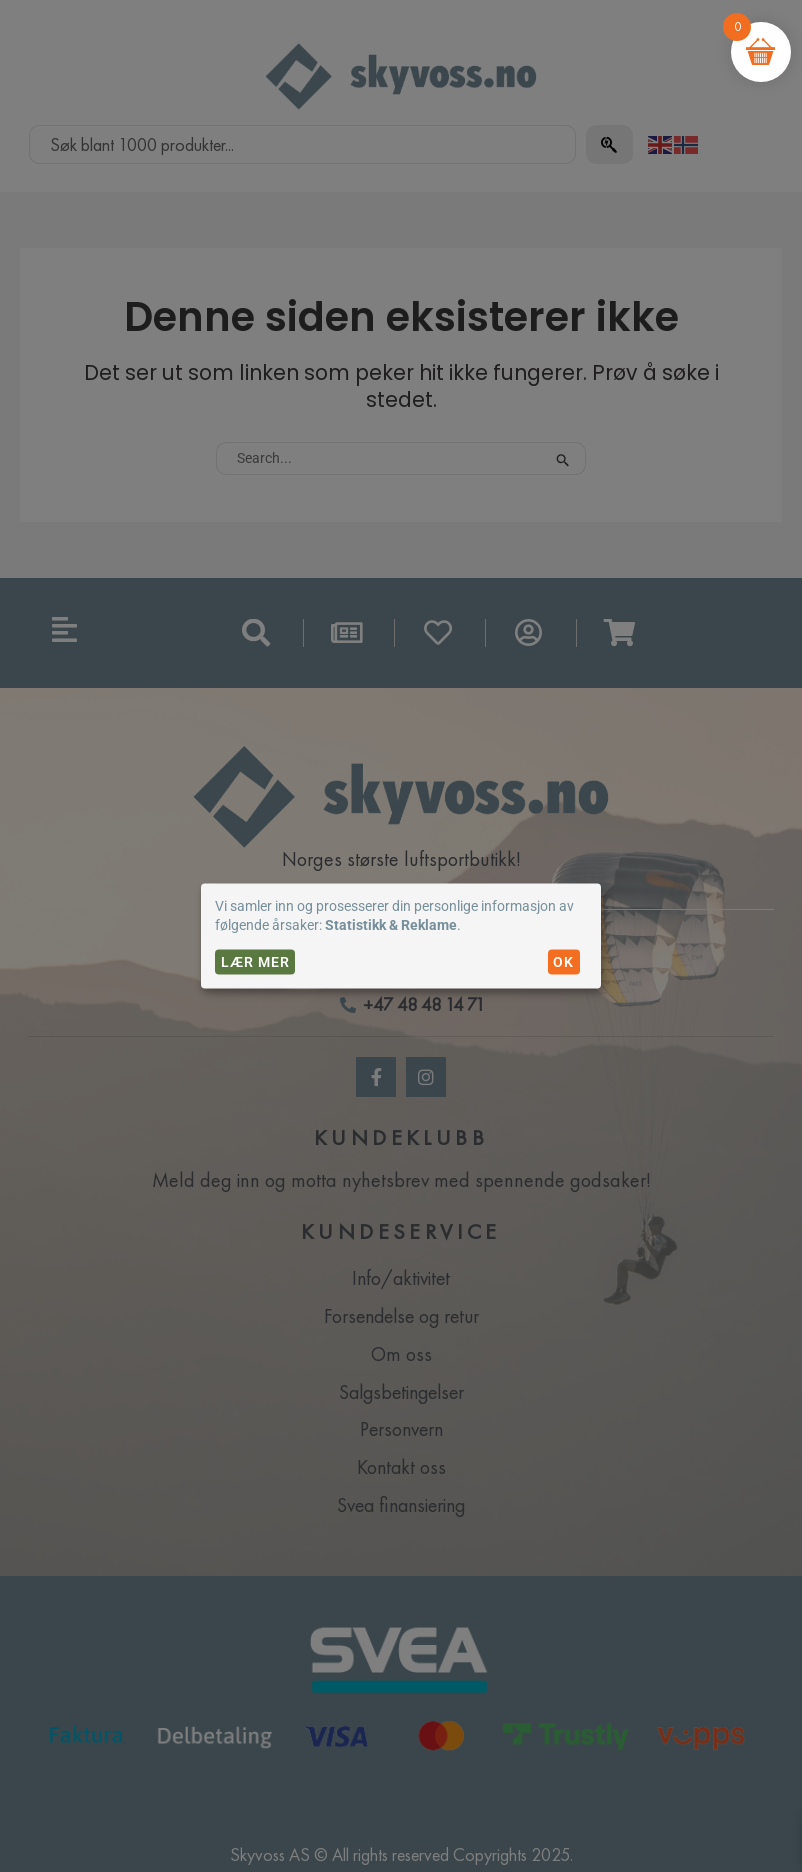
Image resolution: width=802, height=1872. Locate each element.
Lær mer (255, 962)
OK (563, 962)
